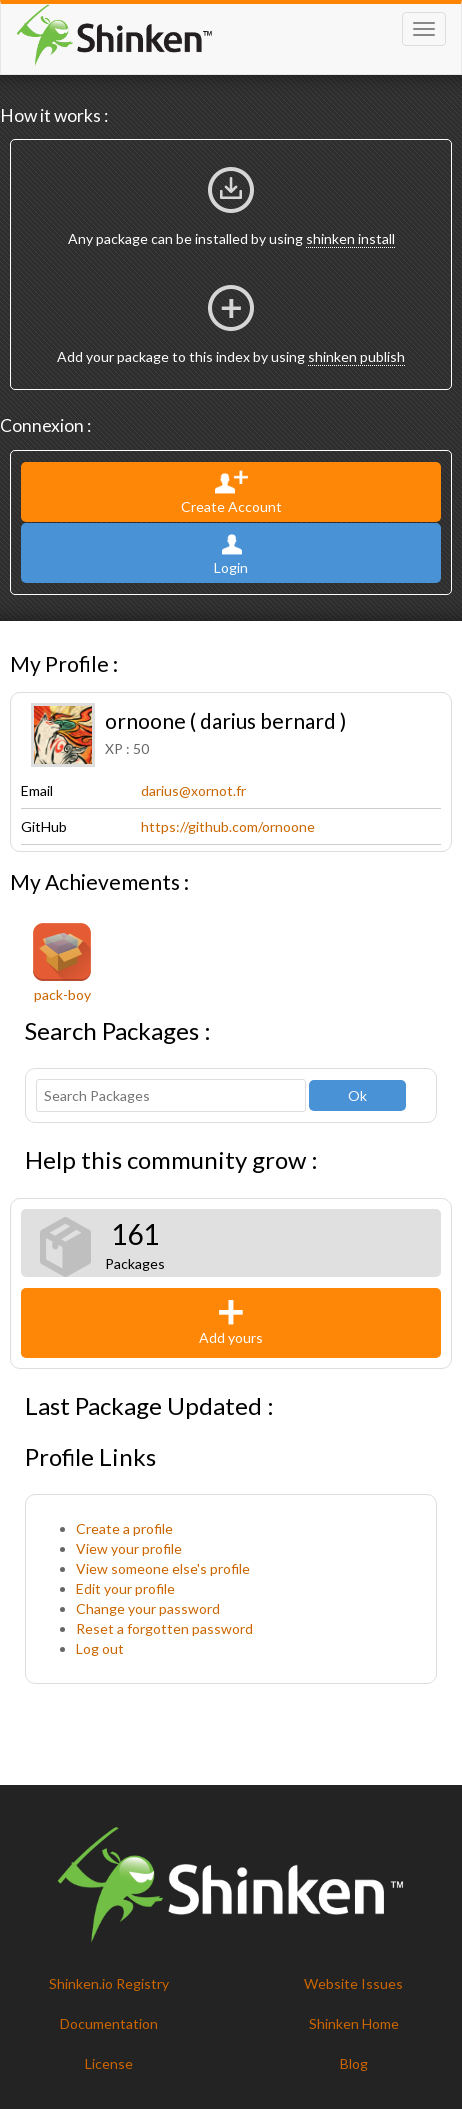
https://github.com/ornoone (228, 826)
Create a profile (124, 1528)
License (109, 2063)
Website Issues (353, 1983)
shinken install (350, 238)
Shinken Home (354, 2023)
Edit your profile (125, 1588)
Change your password (148, 1608)
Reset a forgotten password (164, 1628)
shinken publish (356, 356)
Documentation (109, 2023)
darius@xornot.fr (193, 790)
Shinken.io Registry (109, 1983)
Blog (354, 2063)
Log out (100, 1648)
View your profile (129, 1548)
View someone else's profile (163, 1568)
